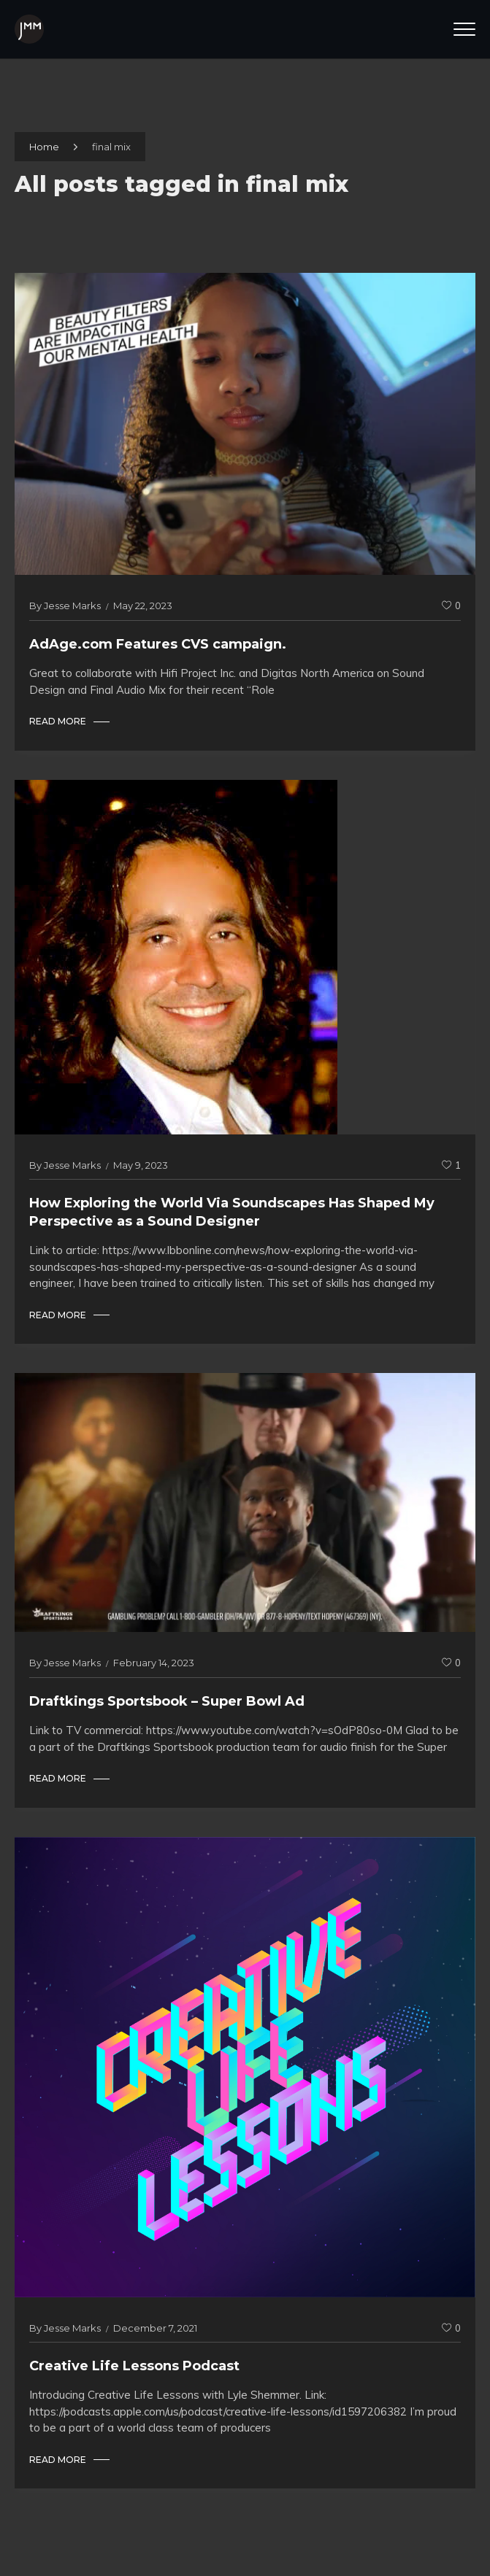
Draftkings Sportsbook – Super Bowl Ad (167, 1701)
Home (44, 146)
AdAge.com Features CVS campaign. (157, 644)
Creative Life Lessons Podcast (134, 2366)
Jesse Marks (72, 605)
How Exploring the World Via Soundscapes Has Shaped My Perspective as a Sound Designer (232, 1212)
